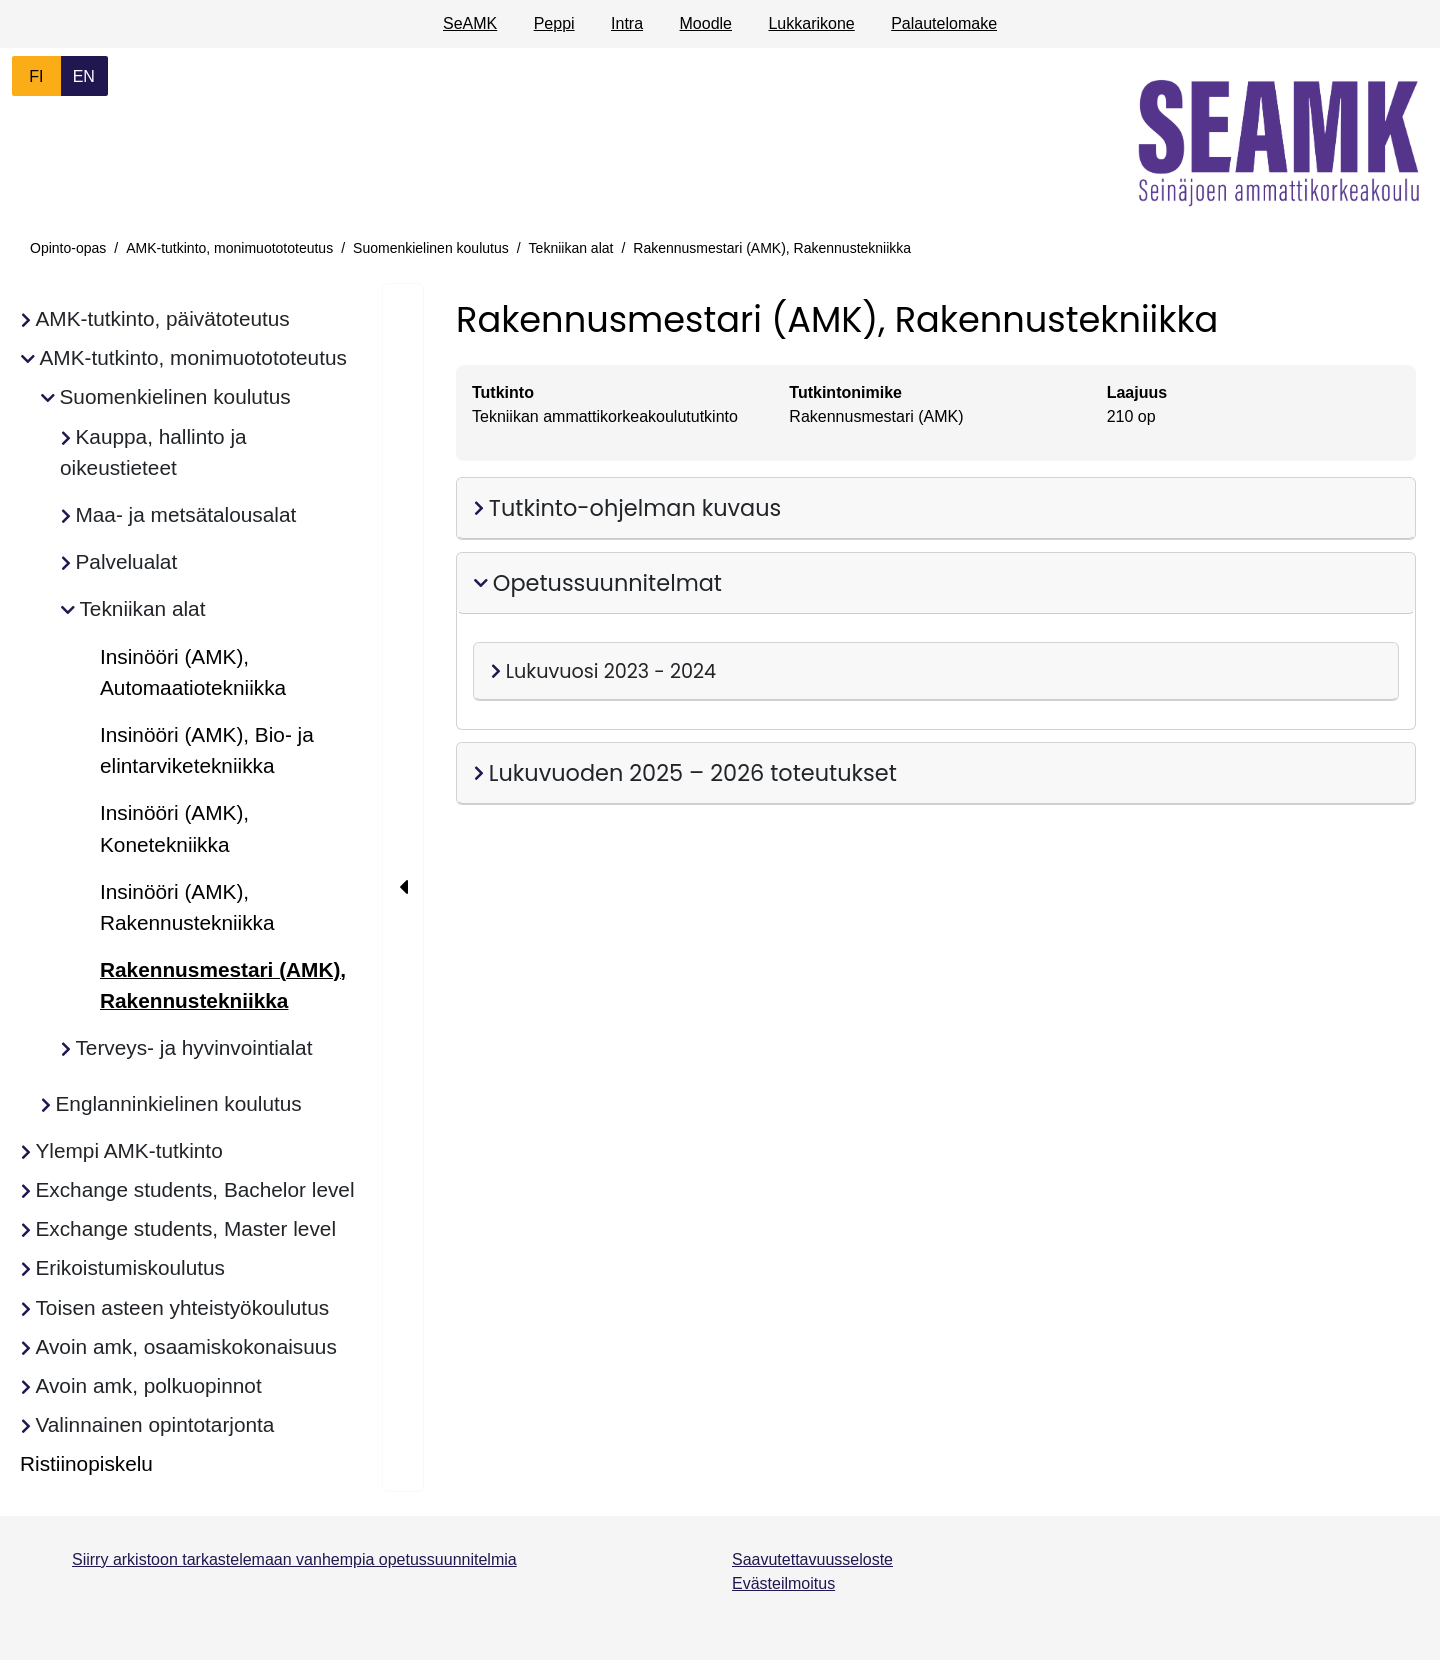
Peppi (554, 23)
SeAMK (470, 23)
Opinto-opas (68, 248)
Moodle (706, 23)
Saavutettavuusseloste (812, 1559)
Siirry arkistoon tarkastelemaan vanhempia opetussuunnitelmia (294, 1559)
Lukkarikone (811, 23)
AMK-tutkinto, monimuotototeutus (229, 248)
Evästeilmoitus (783, 1583)
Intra (627, 23)
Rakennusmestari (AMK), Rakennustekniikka (772, 248)
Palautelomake (944, 23)
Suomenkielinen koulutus (431, 248)
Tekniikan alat (571, 248)
